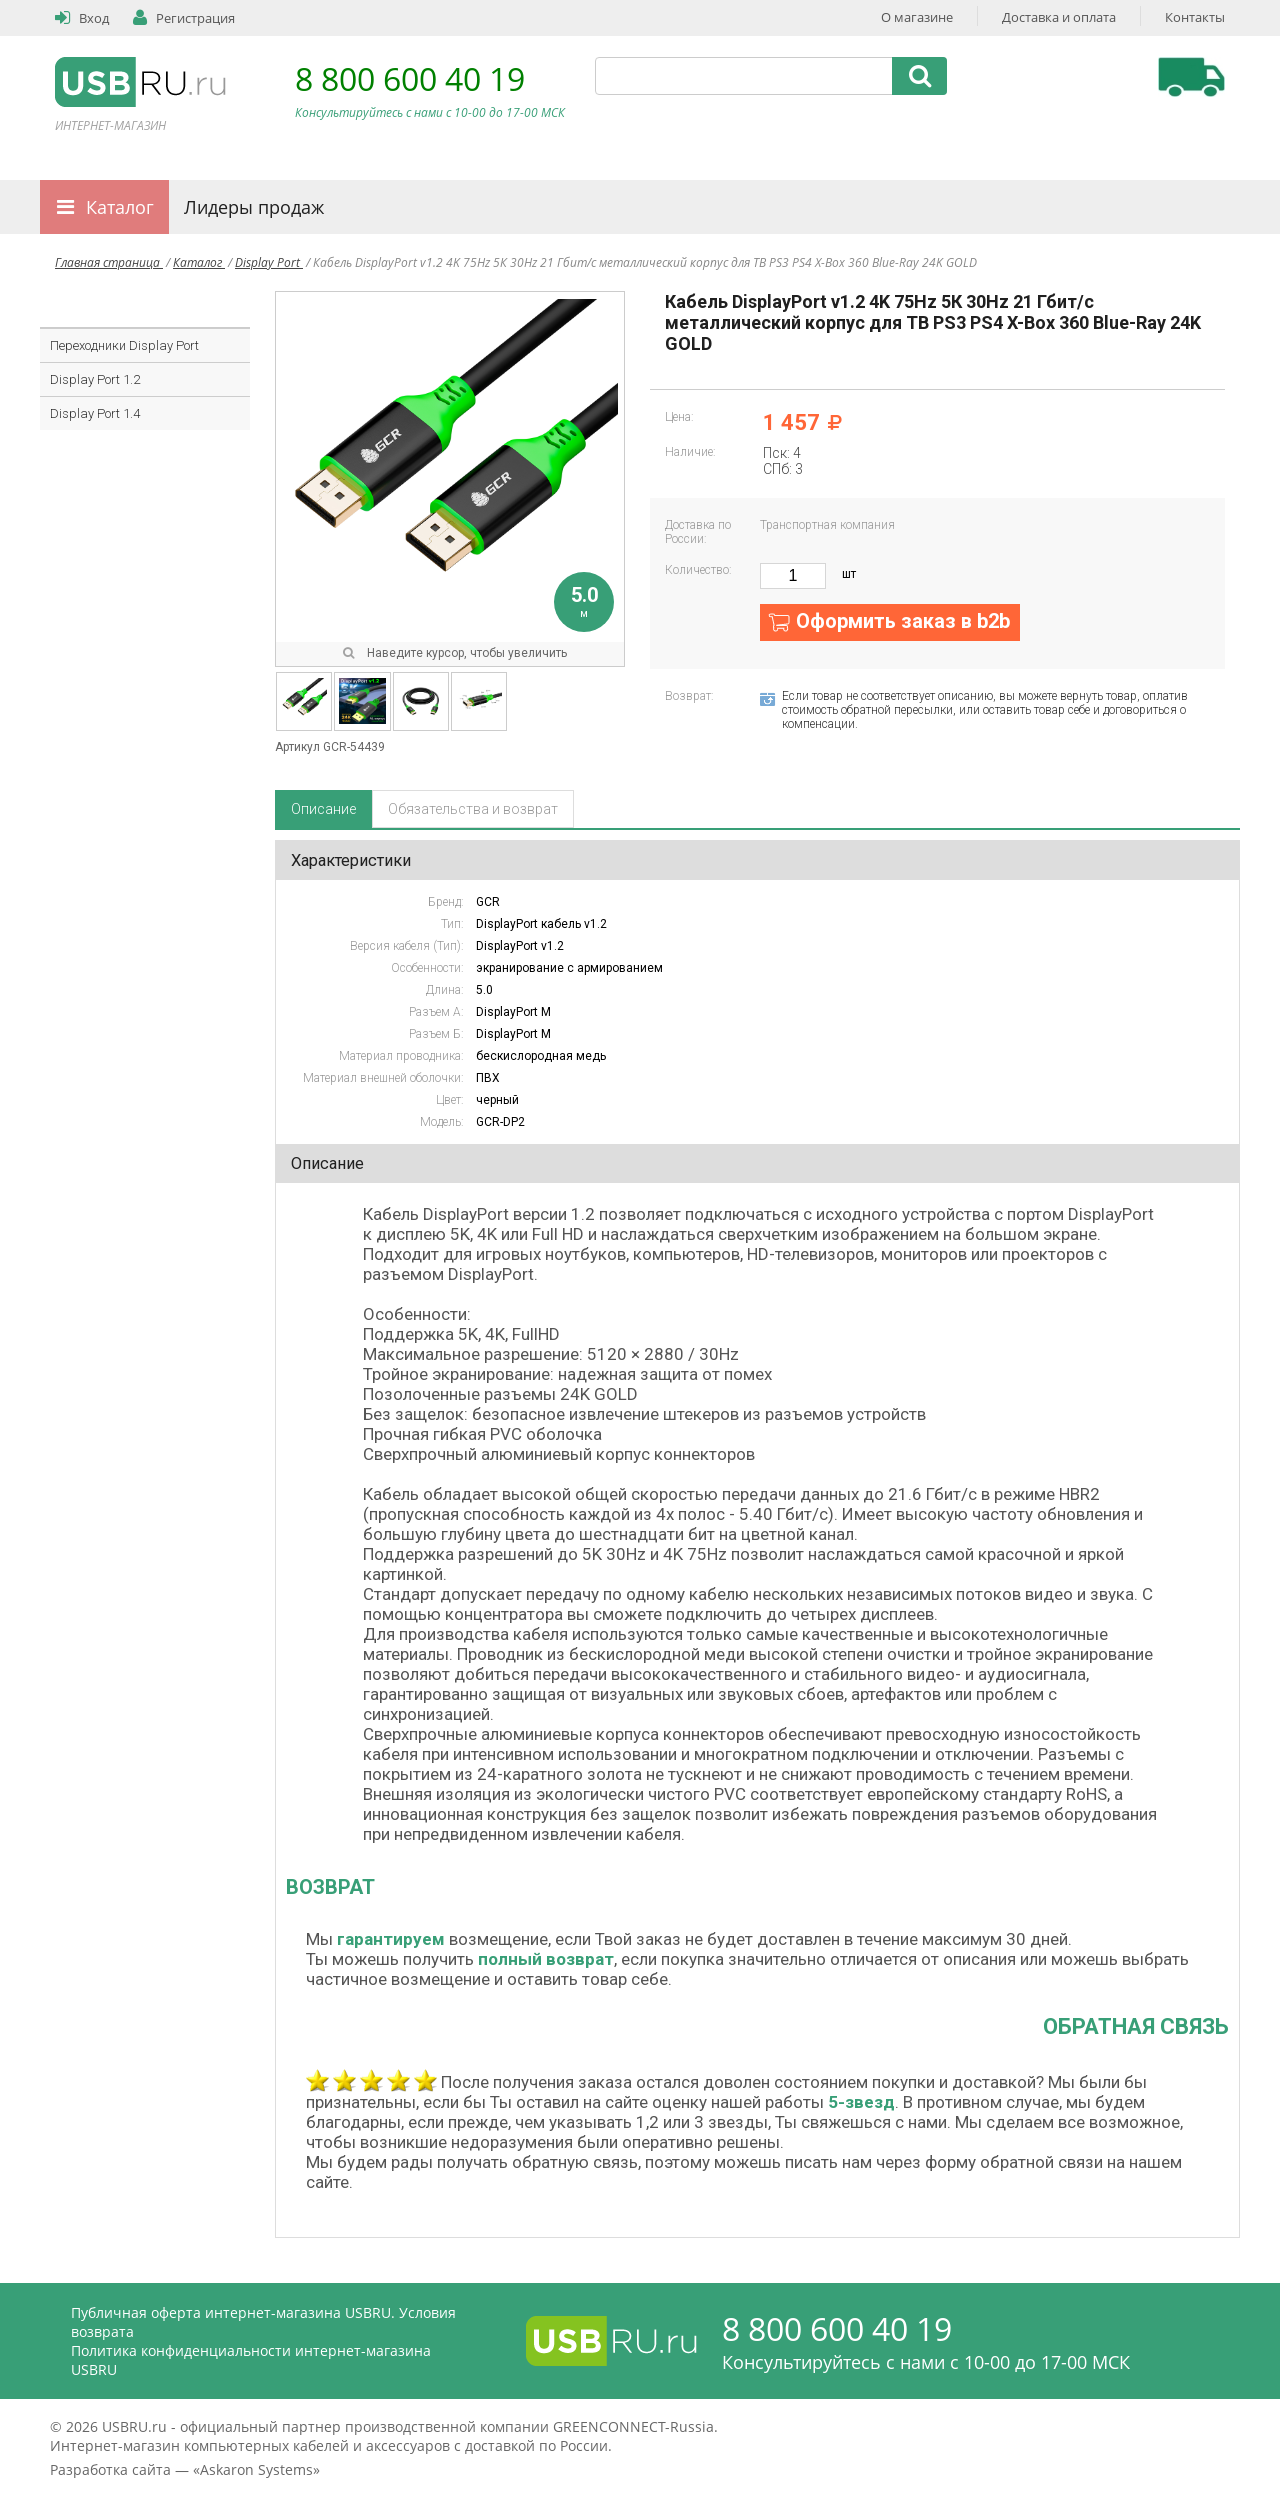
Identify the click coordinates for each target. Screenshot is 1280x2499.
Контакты (1195, 17)
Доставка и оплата (1059, 17)
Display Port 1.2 (95, 379)
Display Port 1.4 (95, 413)
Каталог (120, 207)
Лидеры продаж (254, 207)
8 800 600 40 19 (410, 78)
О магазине (917, 17)
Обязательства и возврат (473, 809)
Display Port (269, 262)
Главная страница (109, 262)
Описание (323, 809)
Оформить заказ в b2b (903, 621)
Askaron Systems (256, 2469)
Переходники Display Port (124, 345)
